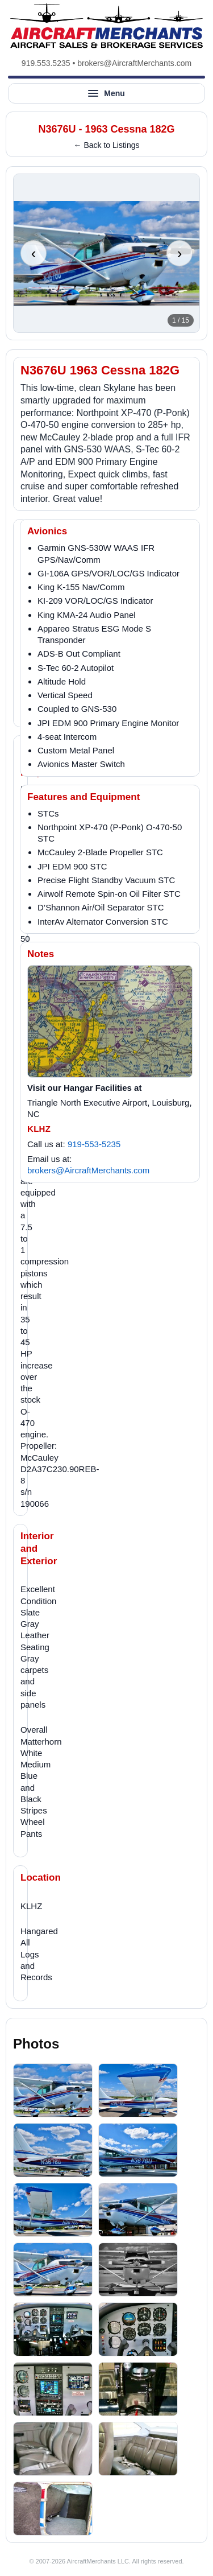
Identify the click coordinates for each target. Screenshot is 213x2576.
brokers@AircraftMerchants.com (134, 63)
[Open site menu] (106, 93)
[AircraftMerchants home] (106, 26)
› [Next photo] (179, 253)
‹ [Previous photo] (33, 253)
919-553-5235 (94, 1144)
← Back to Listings (107, 145)
